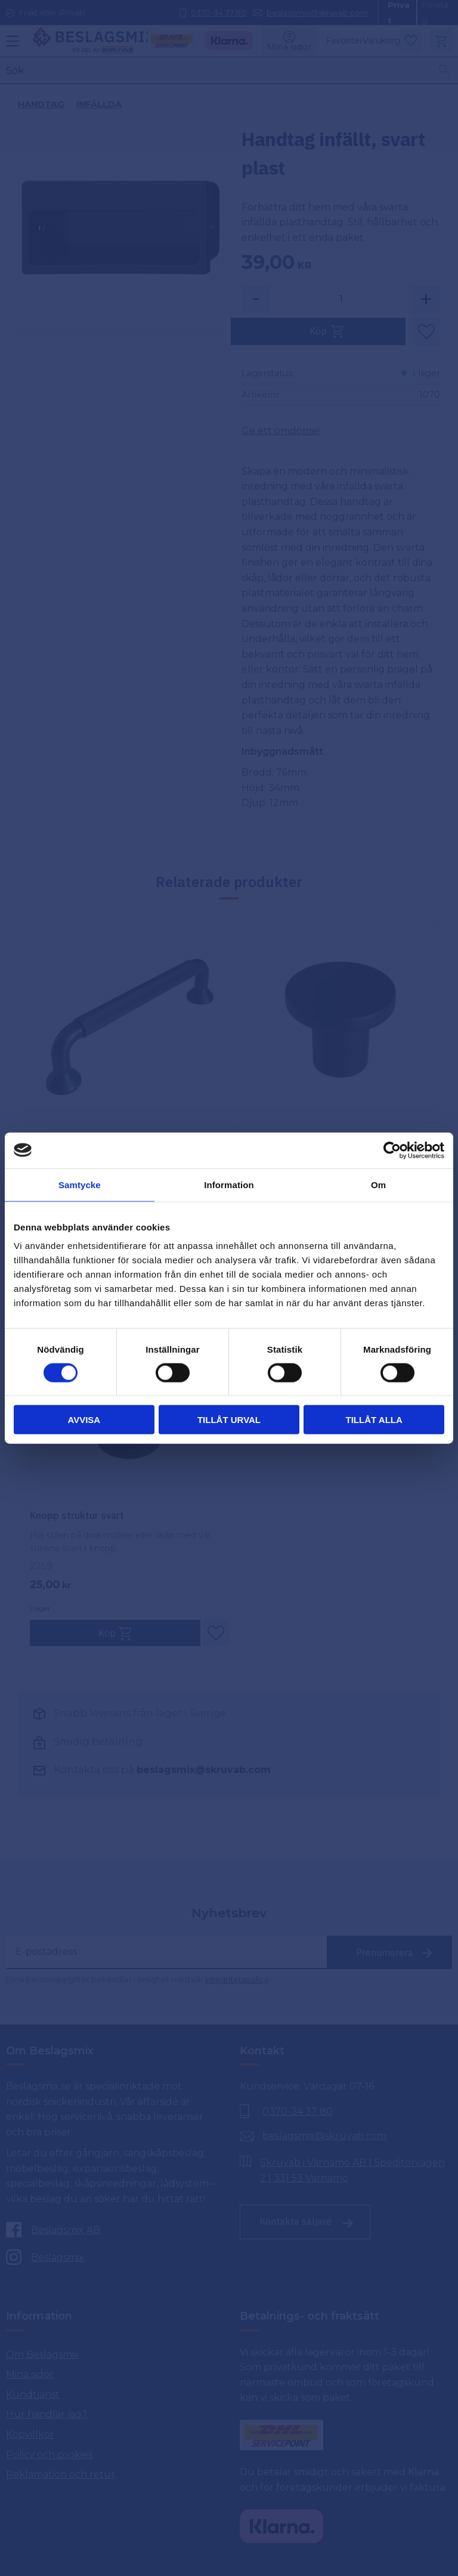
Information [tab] (229, 1184)
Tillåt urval (229, 1420)
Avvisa (83, 1420)
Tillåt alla (374, 1420)
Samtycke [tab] (79, 1184)
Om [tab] (378, 1184)
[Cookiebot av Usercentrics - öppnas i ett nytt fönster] (392, 1150)
